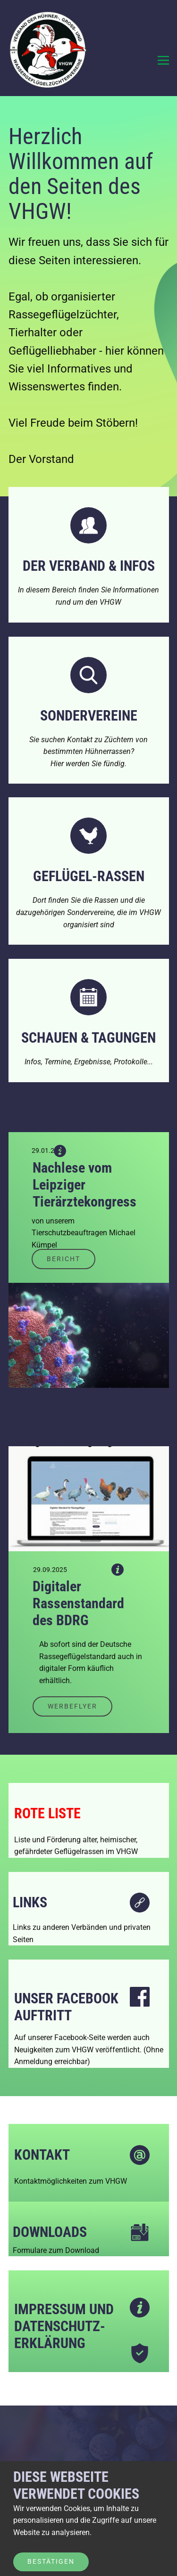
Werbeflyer (72, 1706)
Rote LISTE (47, 1813)
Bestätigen (51, 2561)
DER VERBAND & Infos (89, 566)
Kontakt (42, 2155)
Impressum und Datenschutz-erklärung (64, 2326)
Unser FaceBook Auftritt (66, 2007)
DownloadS (50, 2232)
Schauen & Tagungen (88, 1037)
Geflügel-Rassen (88, 876)
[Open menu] (163, 60)
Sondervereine (88, 715)
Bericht (63, 1259)
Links (30, 1902)
